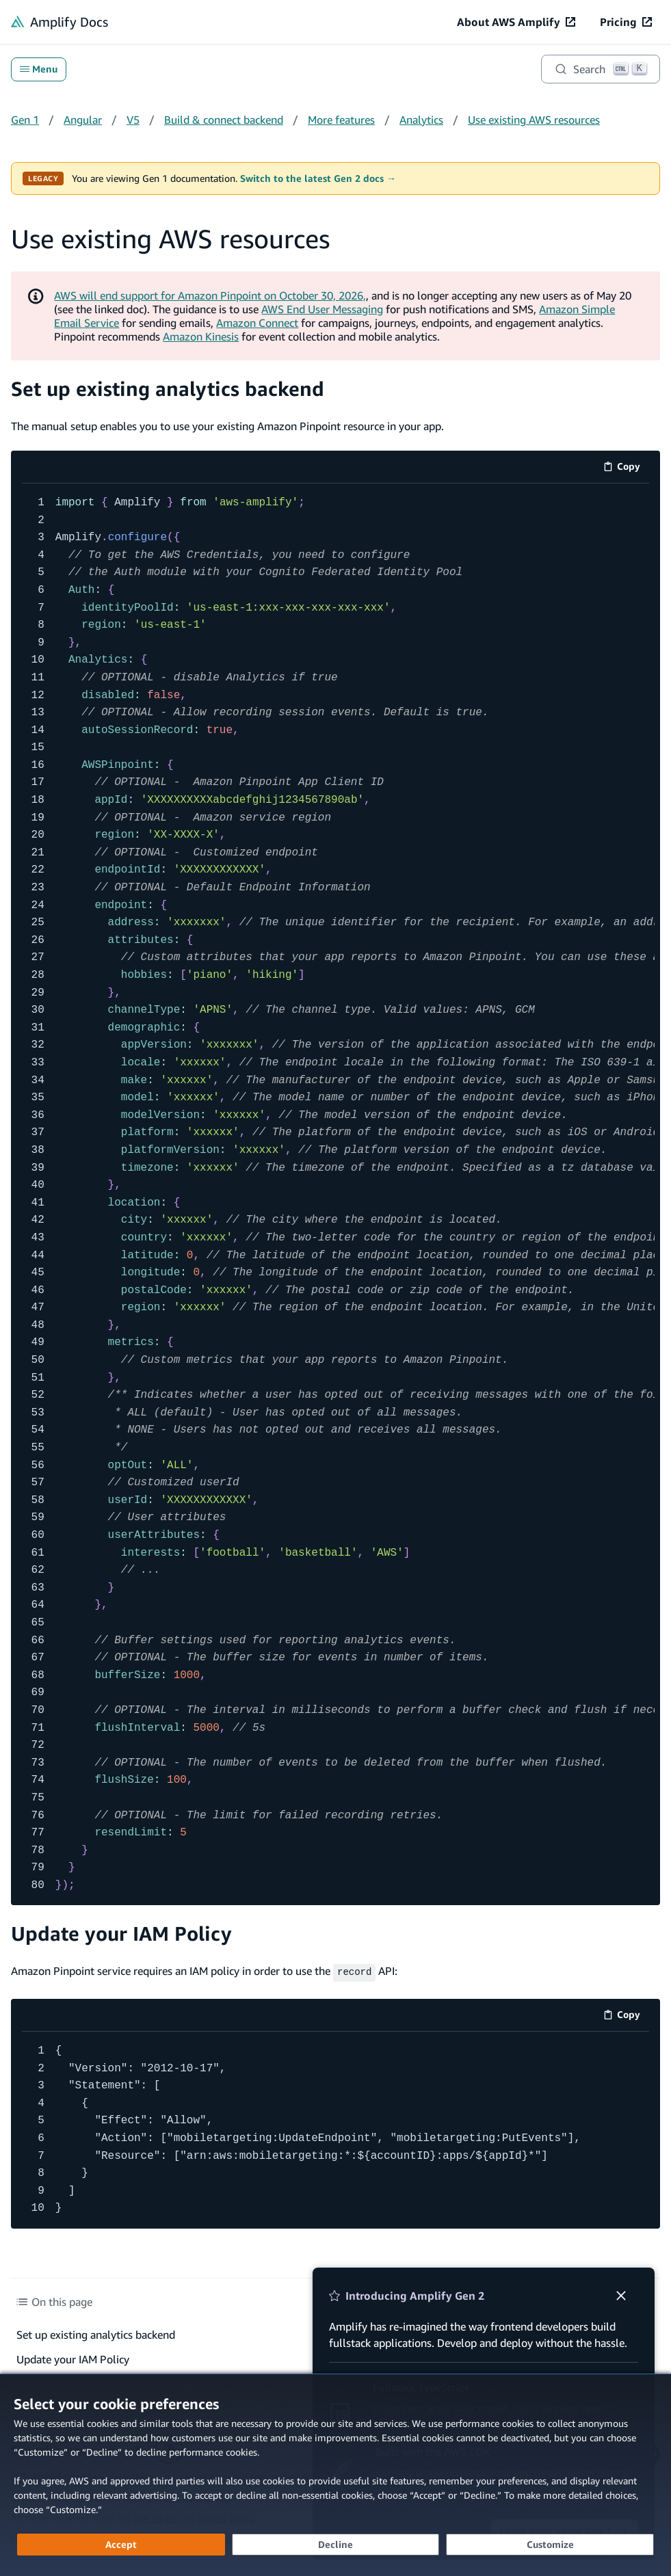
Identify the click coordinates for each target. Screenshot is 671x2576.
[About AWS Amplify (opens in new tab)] (516, 22)
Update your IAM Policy (121, 1934)
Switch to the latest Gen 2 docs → (318, 178)
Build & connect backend (223, 120)
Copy (626, 468)
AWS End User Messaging (322, 309)
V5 (133, 120)
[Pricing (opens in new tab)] (626, 22)
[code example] (335, 1194)
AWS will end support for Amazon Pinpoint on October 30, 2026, (210, 295)
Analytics (421, 120)
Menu (38, 69)
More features (341, 120)
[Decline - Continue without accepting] (336, 2544)
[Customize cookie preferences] (550, 2544)
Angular (83, 120)
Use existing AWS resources (534, 120)
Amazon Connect (257, 323)
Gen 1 (25, 120)
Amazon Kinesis (201, 336)
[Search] (600, 69)
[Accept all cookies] (121, 2544)
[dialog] (335, 2475)
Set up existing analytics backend (167, 389)
